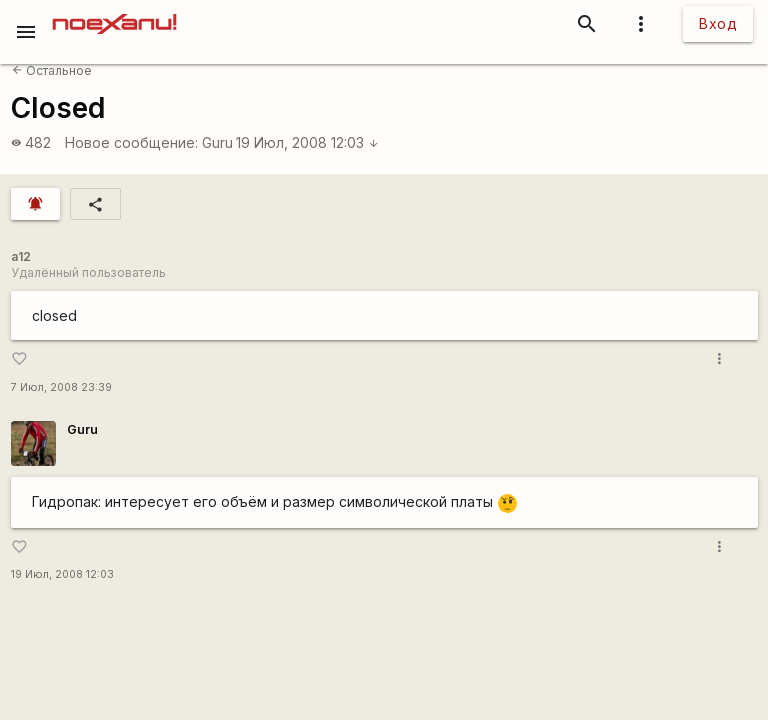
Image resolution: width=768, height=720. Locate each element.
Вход (718, 23)
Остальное (52, 70)
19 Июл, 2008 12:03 (307, 142)
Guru (217, 142)
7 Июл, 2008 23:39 (61, 387)
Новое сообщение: (131, 142)
